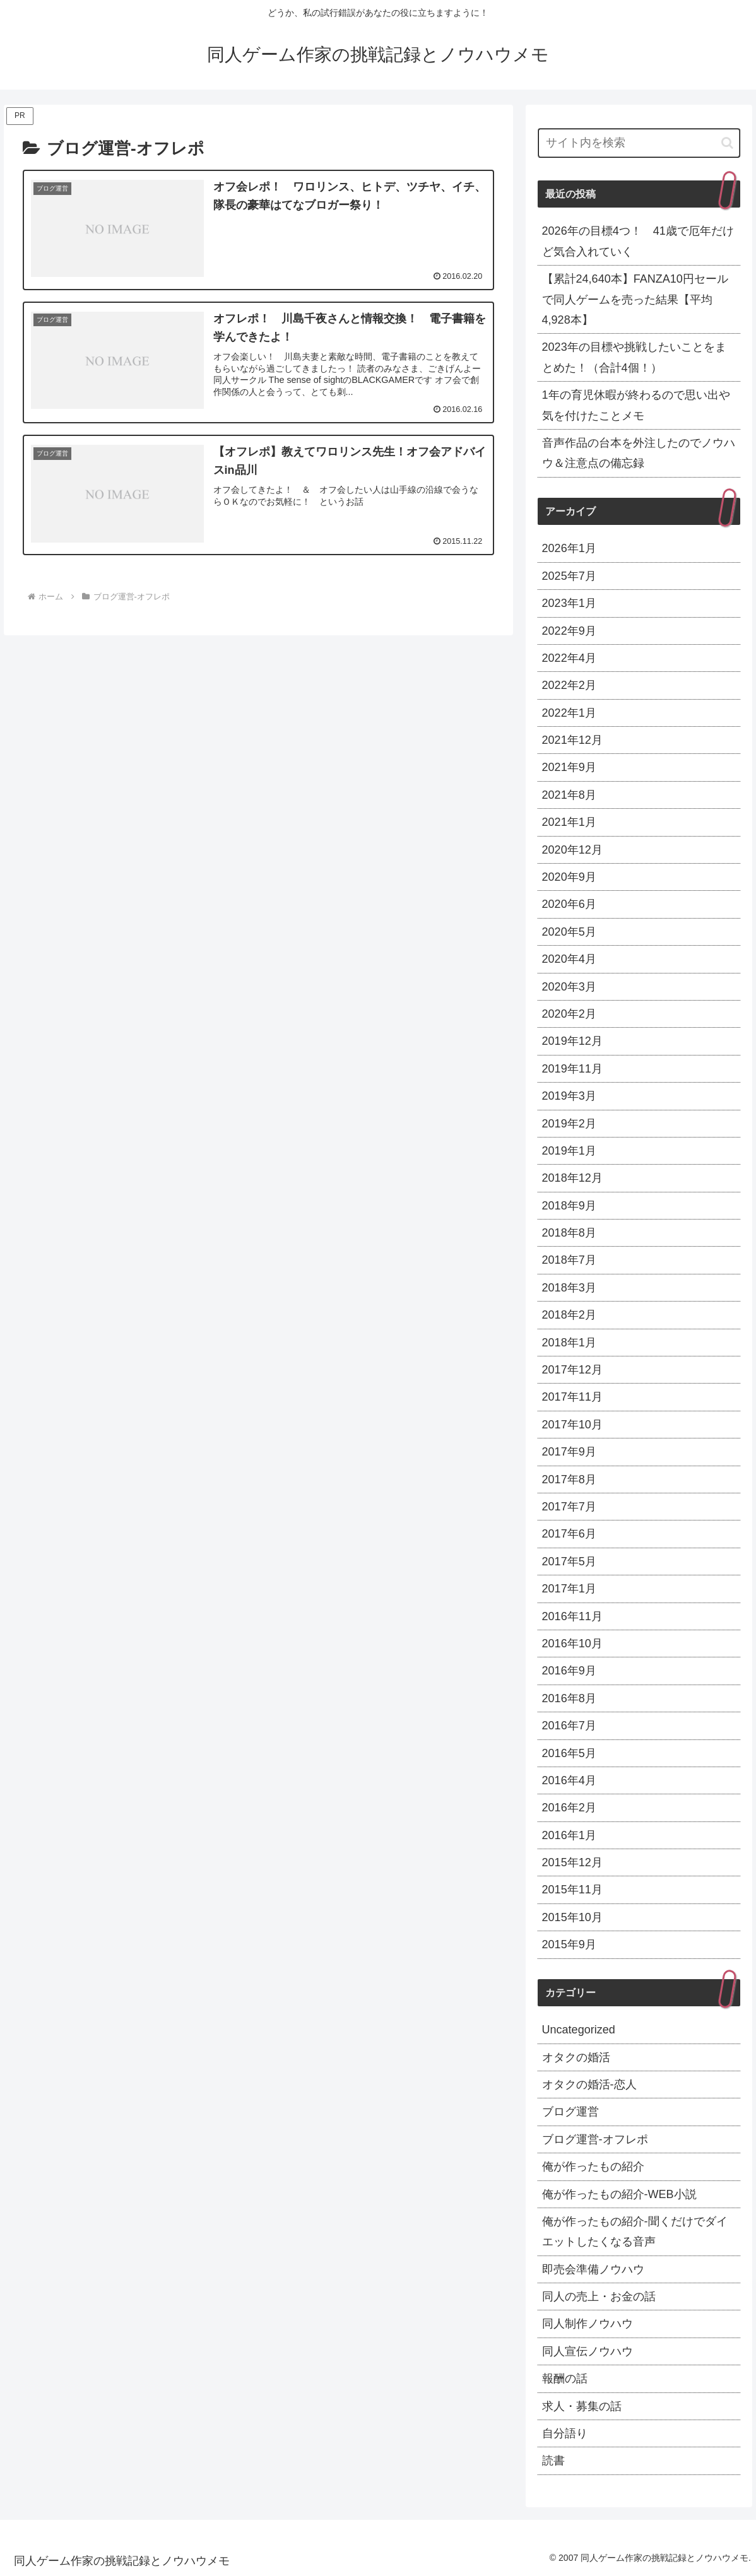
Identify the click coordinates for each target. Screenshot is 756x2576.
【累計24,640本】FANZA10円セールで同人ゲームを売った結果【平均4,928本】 (635, 299)
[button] (727, 143)
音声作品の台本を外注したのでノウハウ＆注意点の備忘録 (638, 453)
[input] (639, 143)
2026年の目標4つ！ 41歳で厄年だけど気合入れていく (638, 241)
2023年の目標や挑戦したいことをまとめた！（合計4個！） (634, 357)
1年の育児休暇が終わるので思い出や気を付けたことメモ (636, 405)
